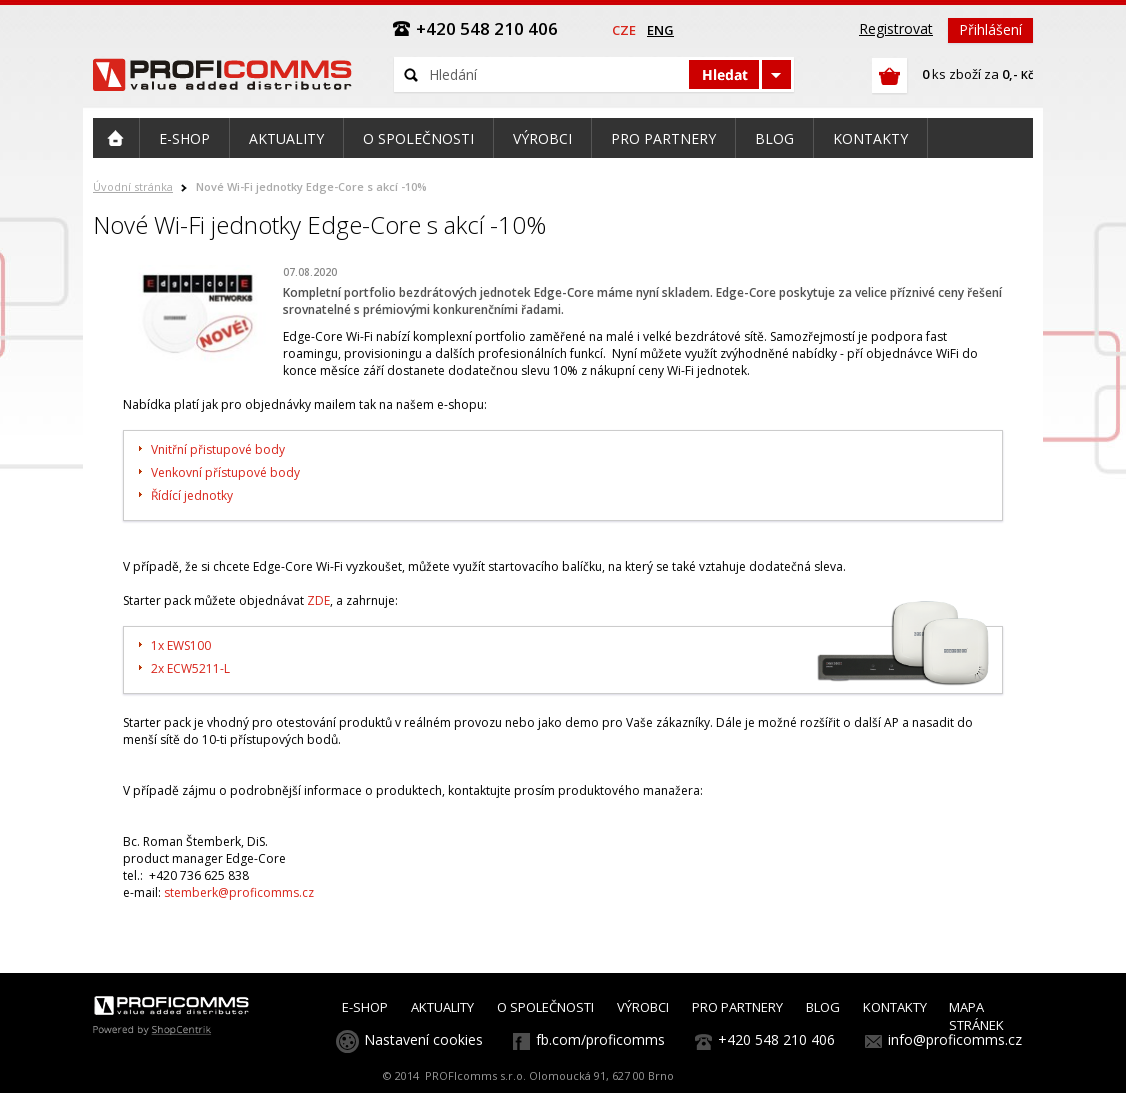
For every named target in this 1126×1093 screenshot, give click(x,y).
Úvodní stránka (133, 186)
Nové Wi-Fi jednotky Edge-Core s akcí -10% (311, 186)
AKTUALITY (442, 1007)
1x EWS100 (181, 645)
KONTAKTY (895, 1007)
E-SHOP (365, 1007)
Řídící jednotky (192, 495)
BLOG (823, 1007)
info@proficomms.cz (955, 1039)
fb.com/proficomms (600, 1039)
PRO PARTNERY (737, 1007)
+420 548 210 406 (776, 1039)
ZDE (318, 600)
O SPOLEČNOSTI (545, 1007)
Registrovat (896, 28)
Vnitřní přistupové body (218, 449)
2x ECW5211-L (190, 668)
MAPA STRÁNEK (976, 1016)
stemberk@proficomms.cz (239, 892)
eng (660, 30)
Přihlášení (990, 29)
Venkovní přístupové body (227, 472)
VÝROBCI (643, 1007)
